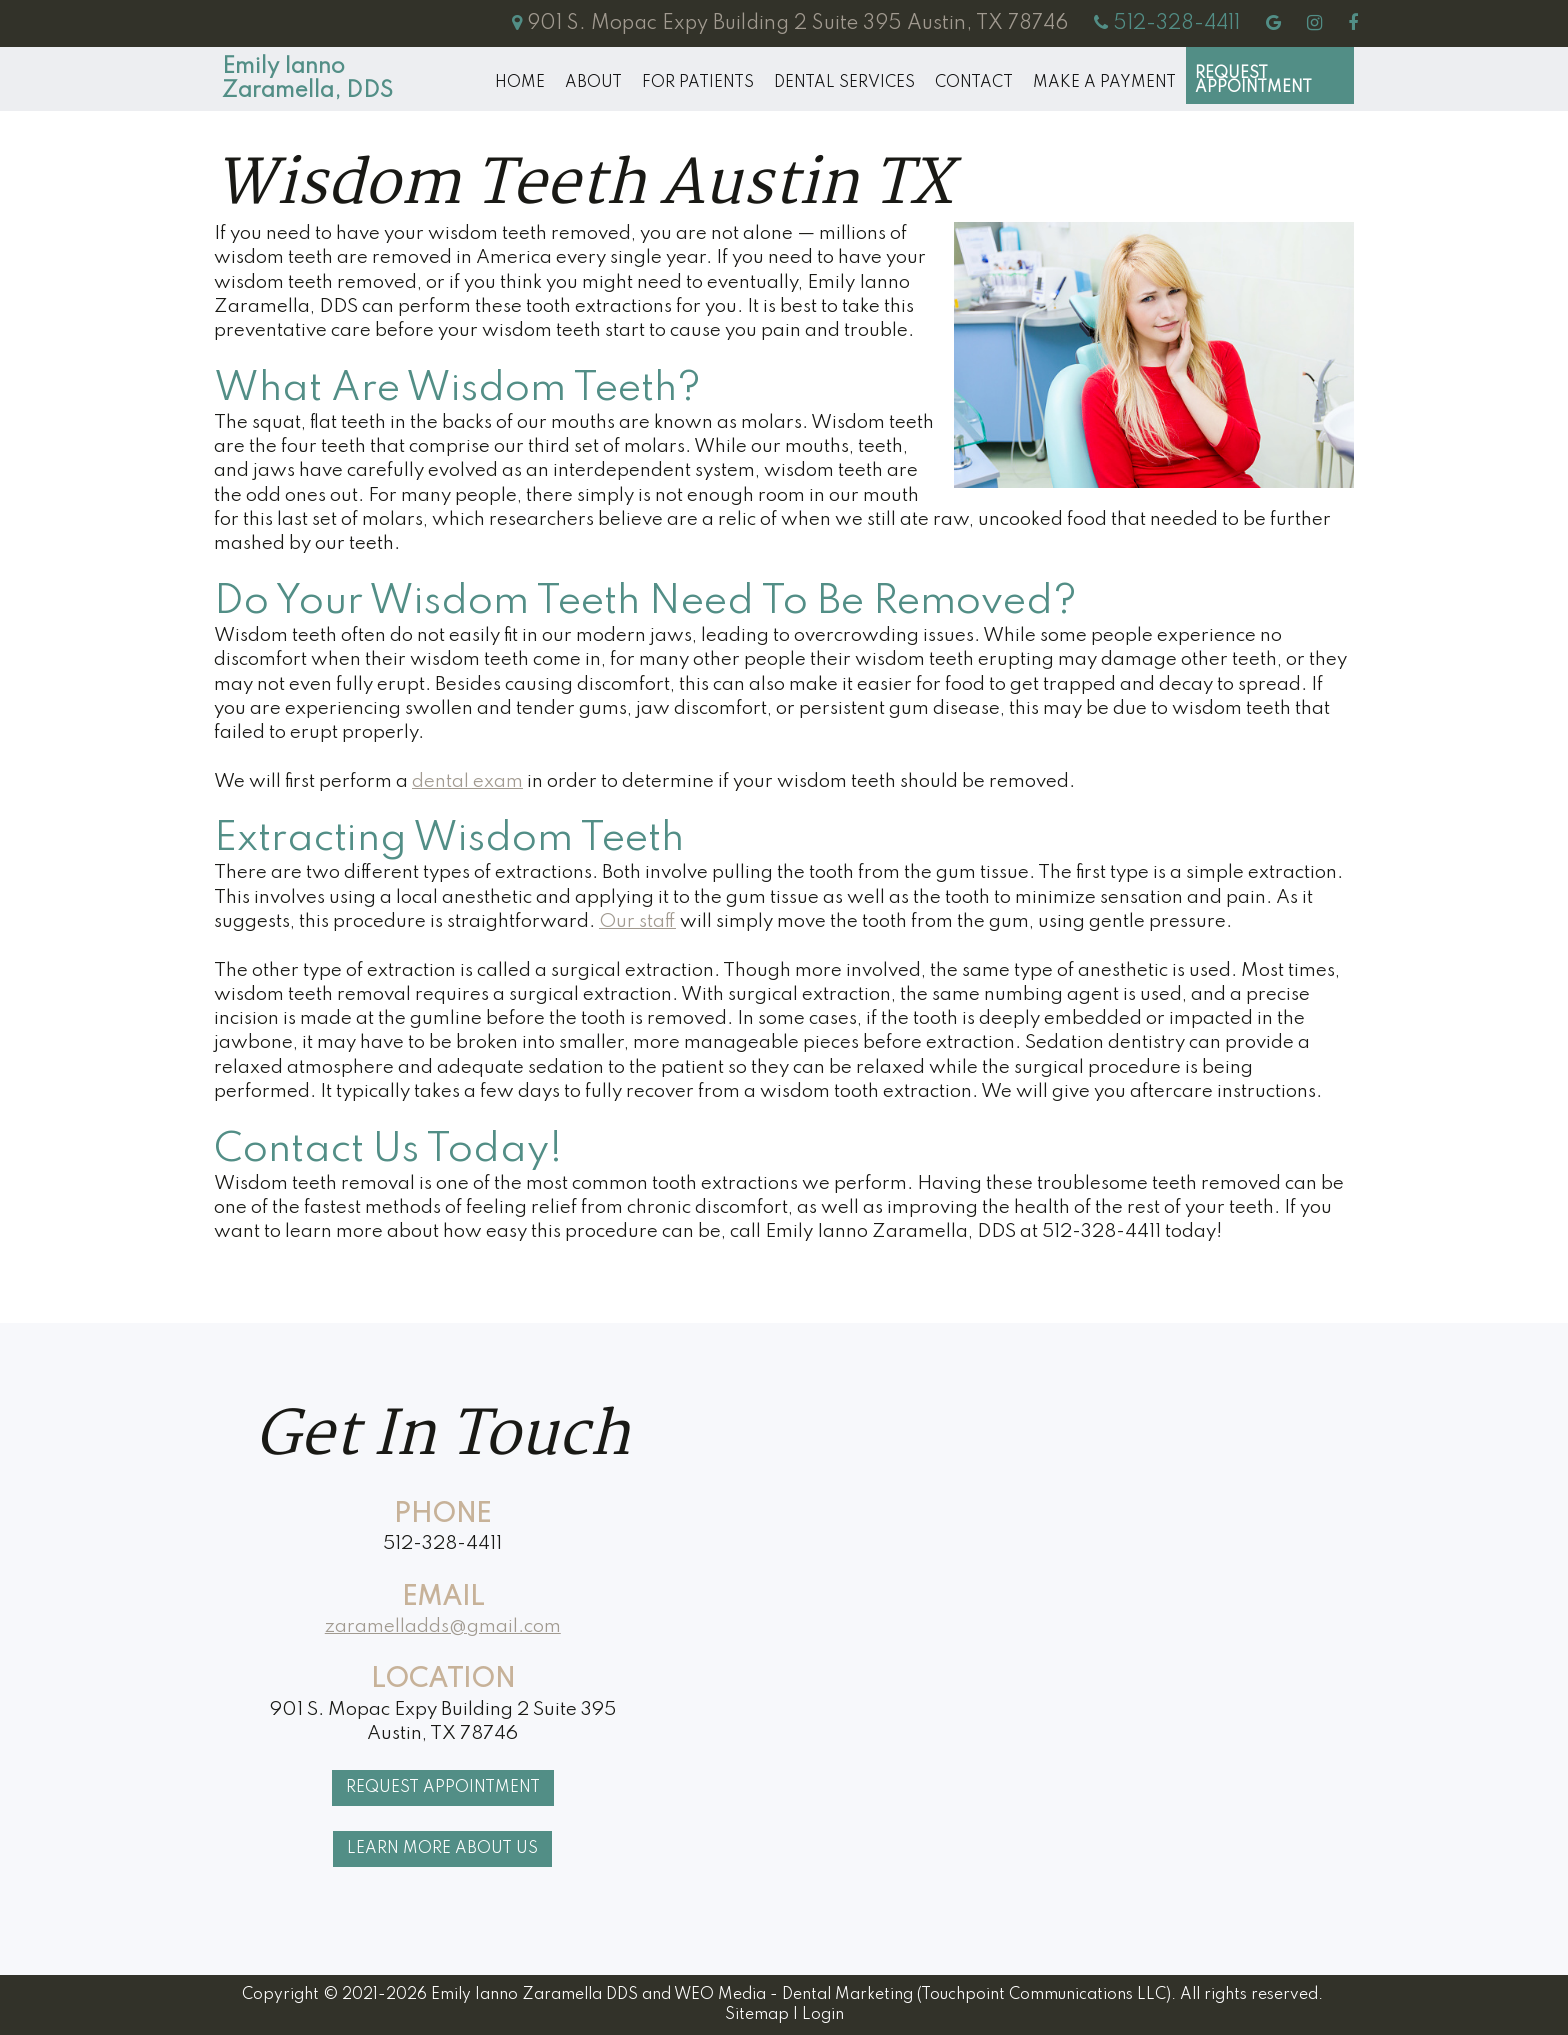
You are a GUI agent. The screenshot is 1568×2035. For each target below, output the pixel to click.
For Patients (698, 83)
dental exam (467, 781)
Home (520, 83)
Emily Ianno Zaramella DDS (534, 1995)
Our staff (637, 921)
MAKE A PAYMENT (1104, 83)
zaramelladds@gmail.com (443, 1626)
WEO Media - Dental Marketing (793, 1995)
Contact (974, 83)
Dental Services (844, 83)
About (593, 83)
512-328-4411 (442, 1543)
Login (823, 2015)
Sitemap (757, 2015)
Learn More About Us (442, 1849)
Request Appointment (1253, 81)
